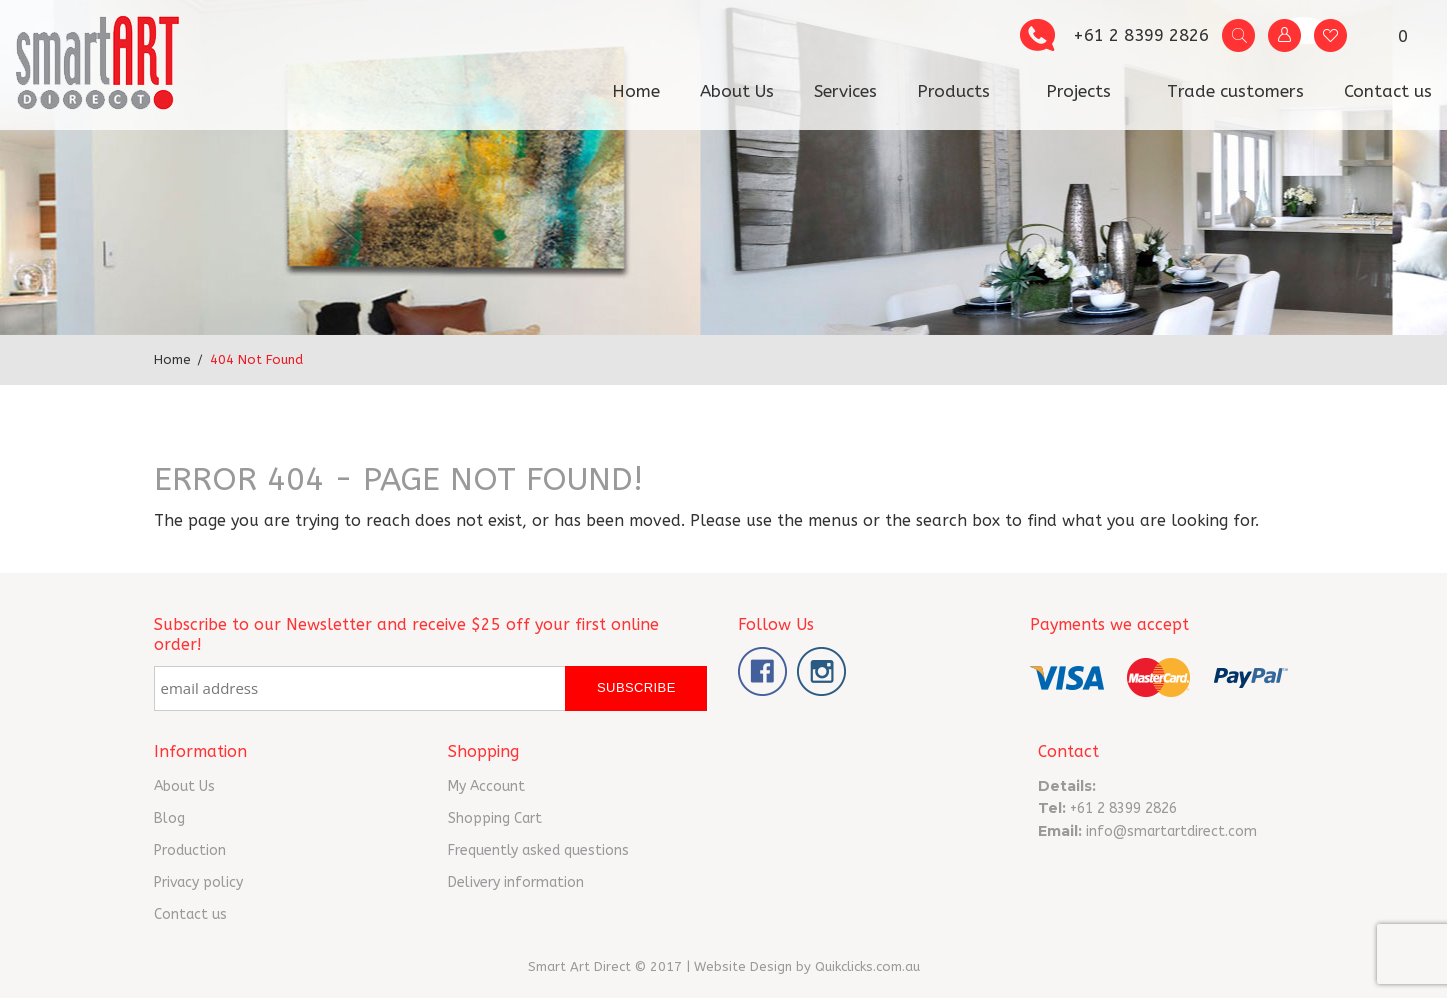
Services (845, 91)
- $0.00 (1391, 39)
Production (190, 850)
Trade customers (1235, 91)
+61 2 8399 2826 (1141, 35)
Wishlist (1330, 35)
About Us (737, 91)
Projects (1078, 91)
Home (636, 91)
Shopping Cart (495, 818)
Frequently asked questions (538, 850)
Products (953, 91)
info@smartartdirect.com (1171, 831)
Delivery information (516, 882)
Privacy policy (198, 882)
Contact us (1388, 91)
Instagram (821, 671)
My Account (486, 786)
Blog (169, 818)
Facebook (762, 671)
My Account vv (1284, 35)
